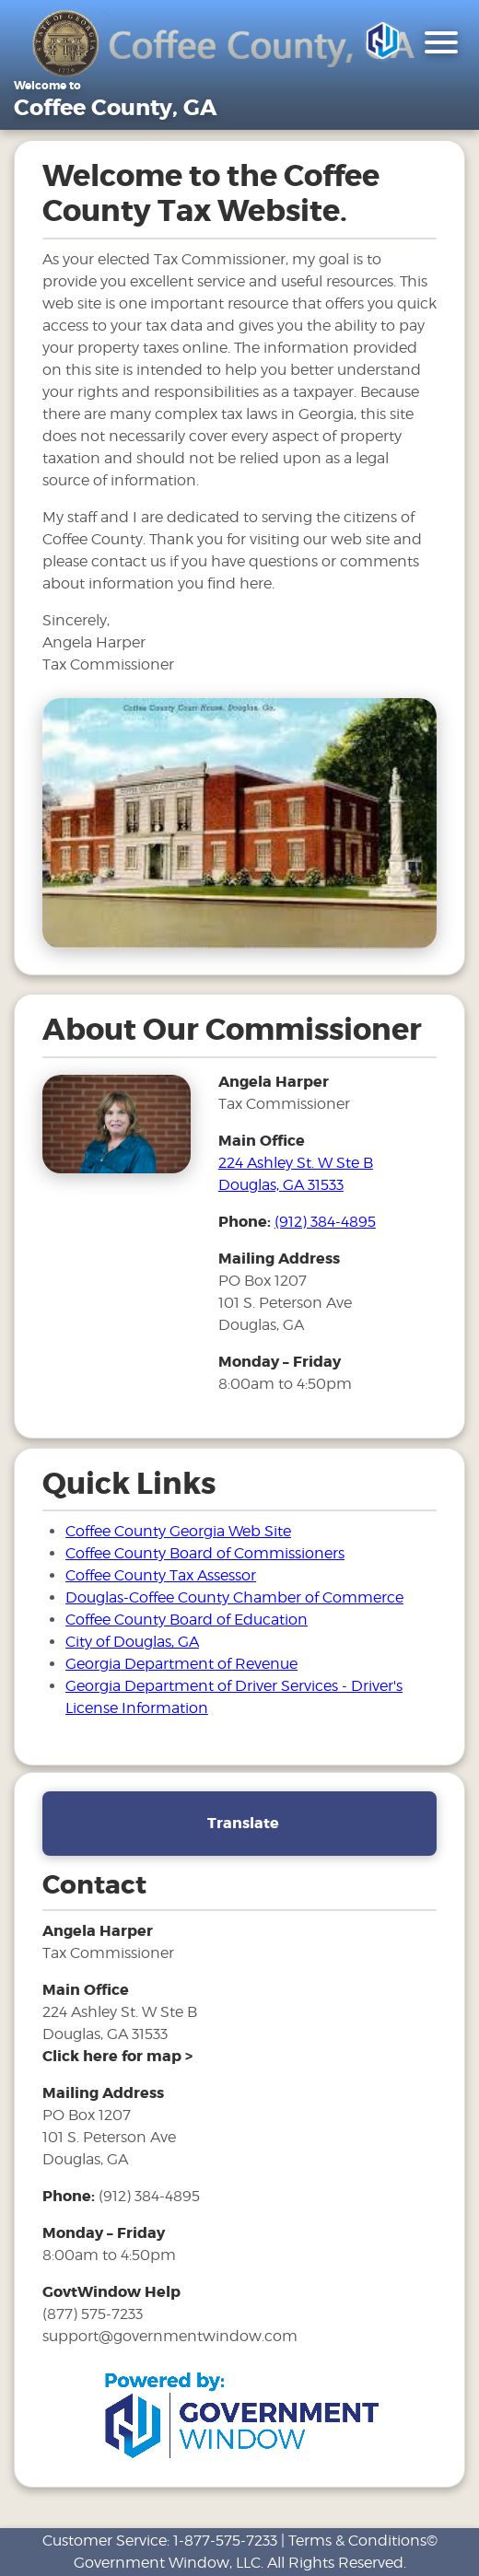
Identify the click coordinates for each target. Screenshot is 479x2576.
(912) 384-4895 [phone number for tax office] (325, 1221)
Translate (243, 1823)
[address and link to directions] (117, 2056)
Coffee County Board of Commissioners (205, 1553)
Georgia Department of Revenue (181, 1664)
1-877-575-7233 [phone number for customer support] (225, 2540)
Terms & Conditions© (363, 2540)
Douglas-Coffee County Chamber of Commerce (234, 1597)
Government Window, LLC (167, 2562)
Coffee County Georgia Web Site (178, 1531)
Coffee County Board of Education (186, 1619)
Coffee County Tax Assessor (160, 1575)
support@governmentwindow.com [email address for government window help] (170, 2336)
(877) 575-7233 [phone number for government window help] (92, 2314)
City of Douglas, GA (132, 1641)
